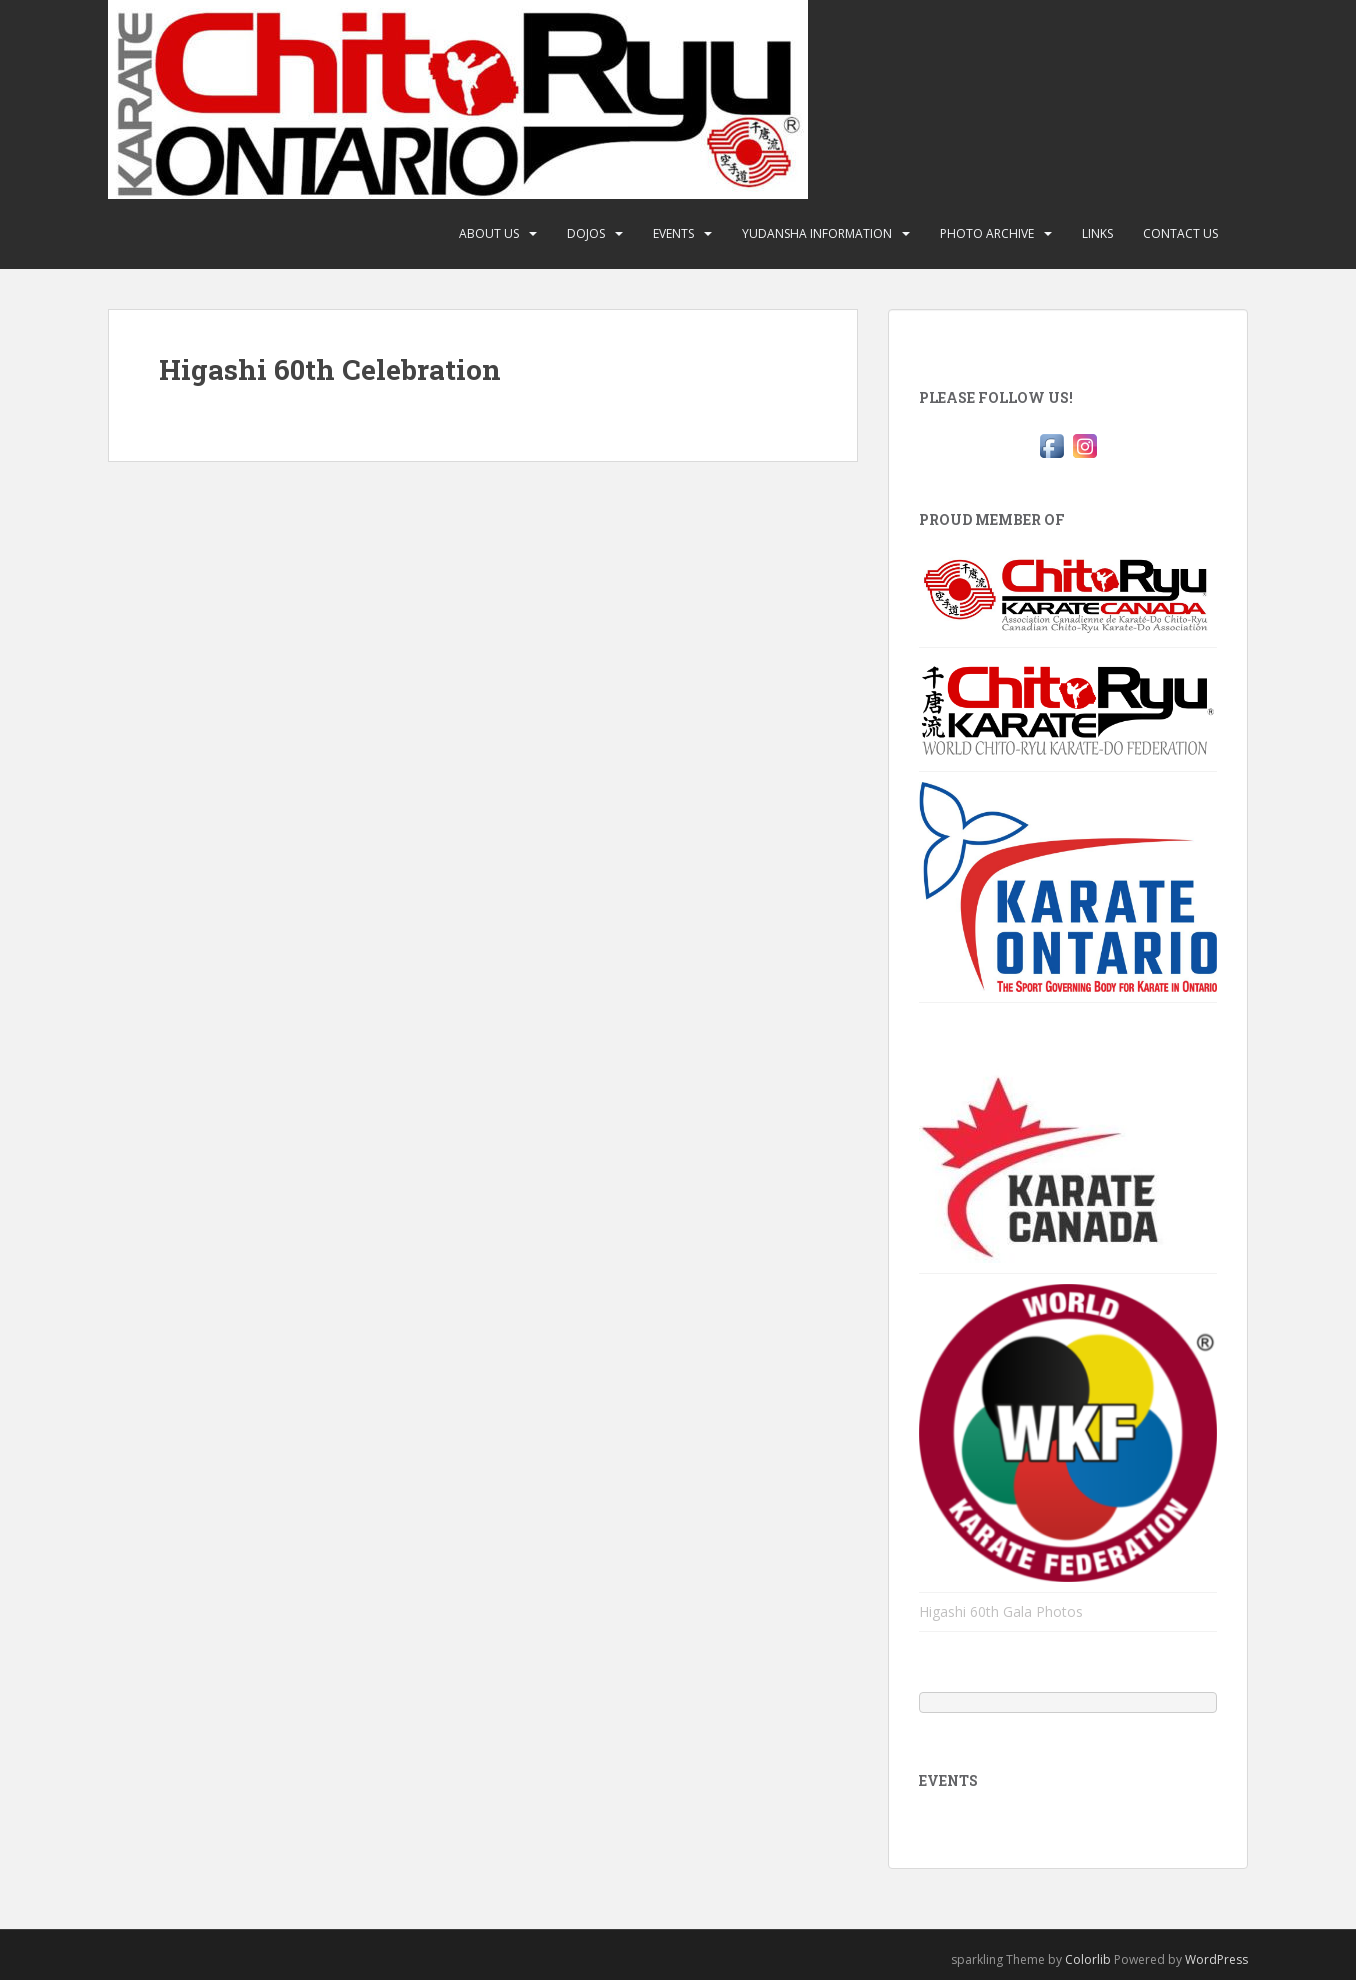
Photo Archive (987, 233)
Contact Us (1180, 233)
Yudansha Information (817, 233)
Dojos (586, 233)
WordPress (1216, 1959)
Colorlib (1088, 1959)
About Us (489, 233)
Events (673, 233)
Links (1097, 233)
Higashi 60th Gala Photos (1001, 1611)
